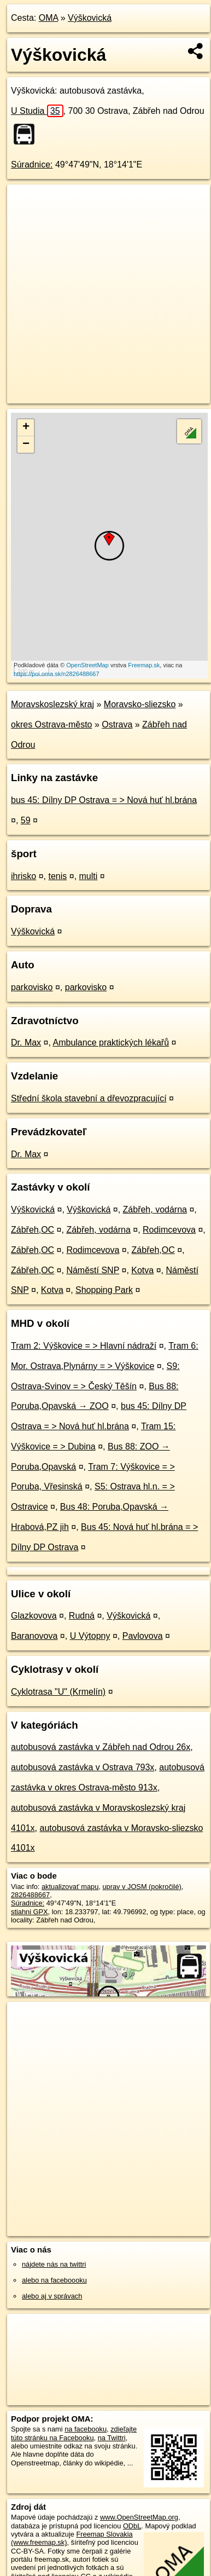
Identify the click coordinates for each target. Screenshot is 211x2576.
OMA (48, 17)
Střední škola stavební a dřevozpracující (89, 1098)
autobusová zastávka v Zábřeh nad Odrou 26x (100, 1747)
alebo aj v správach (52, 2296)
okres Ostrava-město (51, 724)
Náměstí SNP (92, 1270)
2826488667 (30, 1895)
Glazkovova (34, 1615)
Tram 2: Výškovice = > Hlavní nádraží (83, 1345)
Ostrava (117, 724)
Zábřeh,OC (32, 1229)
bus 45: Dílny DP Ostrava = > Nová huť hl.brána (104, 800)
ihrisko (23, 876)
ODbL (132, 2526)
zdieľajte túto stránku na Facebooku (74, 2433)
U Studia (37, 111)
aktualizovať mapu (70, 1886)
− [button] (26, 444)
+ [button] (26, 427)
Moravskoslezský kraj (52, 704)
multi (88, 876)
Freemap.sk (144, 665)
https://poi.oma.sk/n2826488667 (56, 674)
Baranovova (34, 1636)
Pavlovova (142, 1636)
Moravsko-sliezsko (140, 704)
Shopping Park (104, 1290)
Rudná (82, 1615)
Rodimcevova (169, 1229)
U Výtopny (90, 1636)
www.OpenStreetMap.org (139, 2517)
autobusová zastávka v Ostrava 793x (82, 1767)
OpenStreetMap (87, 665)
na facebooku (86, 2429)
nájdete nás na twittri (54, 2264)
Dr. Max (26, 1042)
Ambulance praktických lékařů (111, 1042)
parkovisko (31, 987)
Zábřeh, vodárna (155, 1209)
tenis (57, 876)
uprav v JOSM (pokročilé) (141, 1886)
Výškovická (90, 17)
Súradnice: (32, 164)
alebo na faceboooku (54, 2280)
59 (26, 820)
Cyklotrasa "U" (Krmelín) (58, 1691)
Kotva (142, 1270)
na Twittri (112, 2438)
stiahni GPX (29, 1912)
